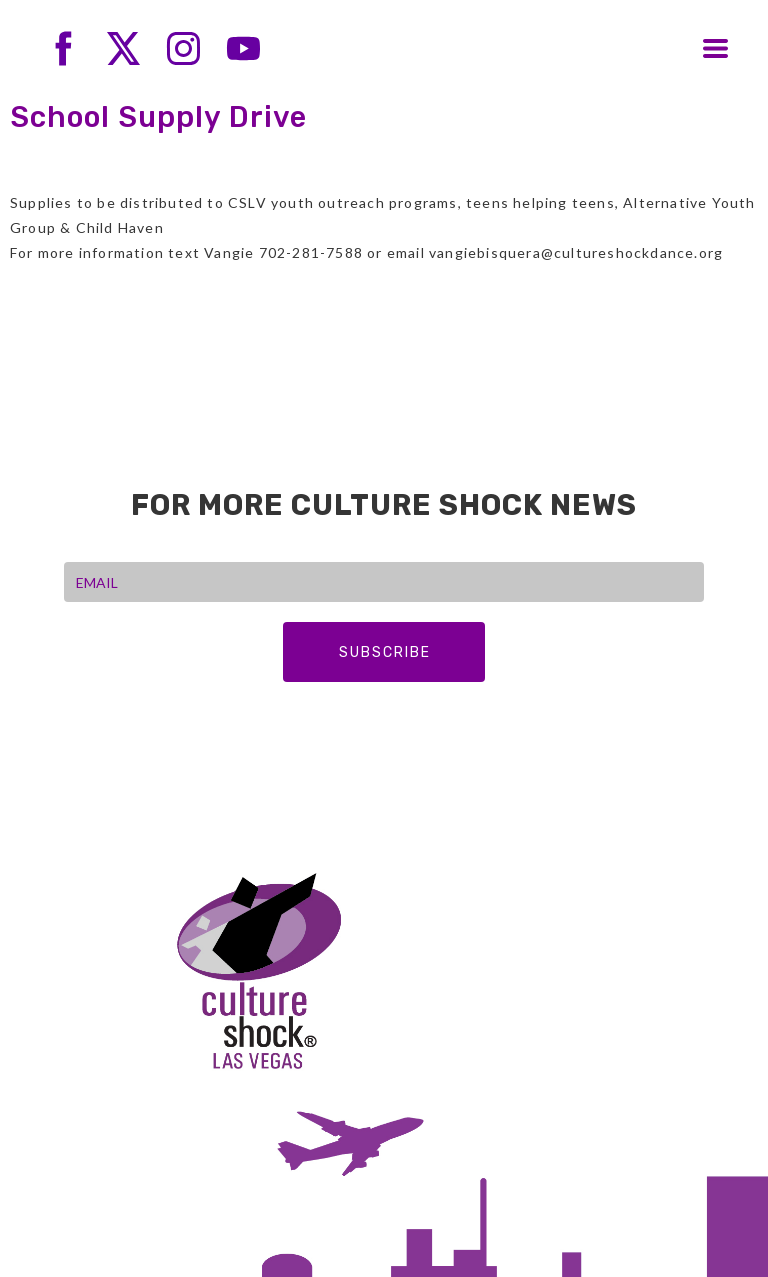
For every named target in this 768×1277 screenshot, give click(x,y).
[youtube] (243, 48)
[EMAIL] (384, 582)
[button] (715, 48)
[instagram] (183, 48)
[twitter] (123, 48)
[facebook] (63, 48)
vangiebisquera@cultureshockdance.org (576, 252)
